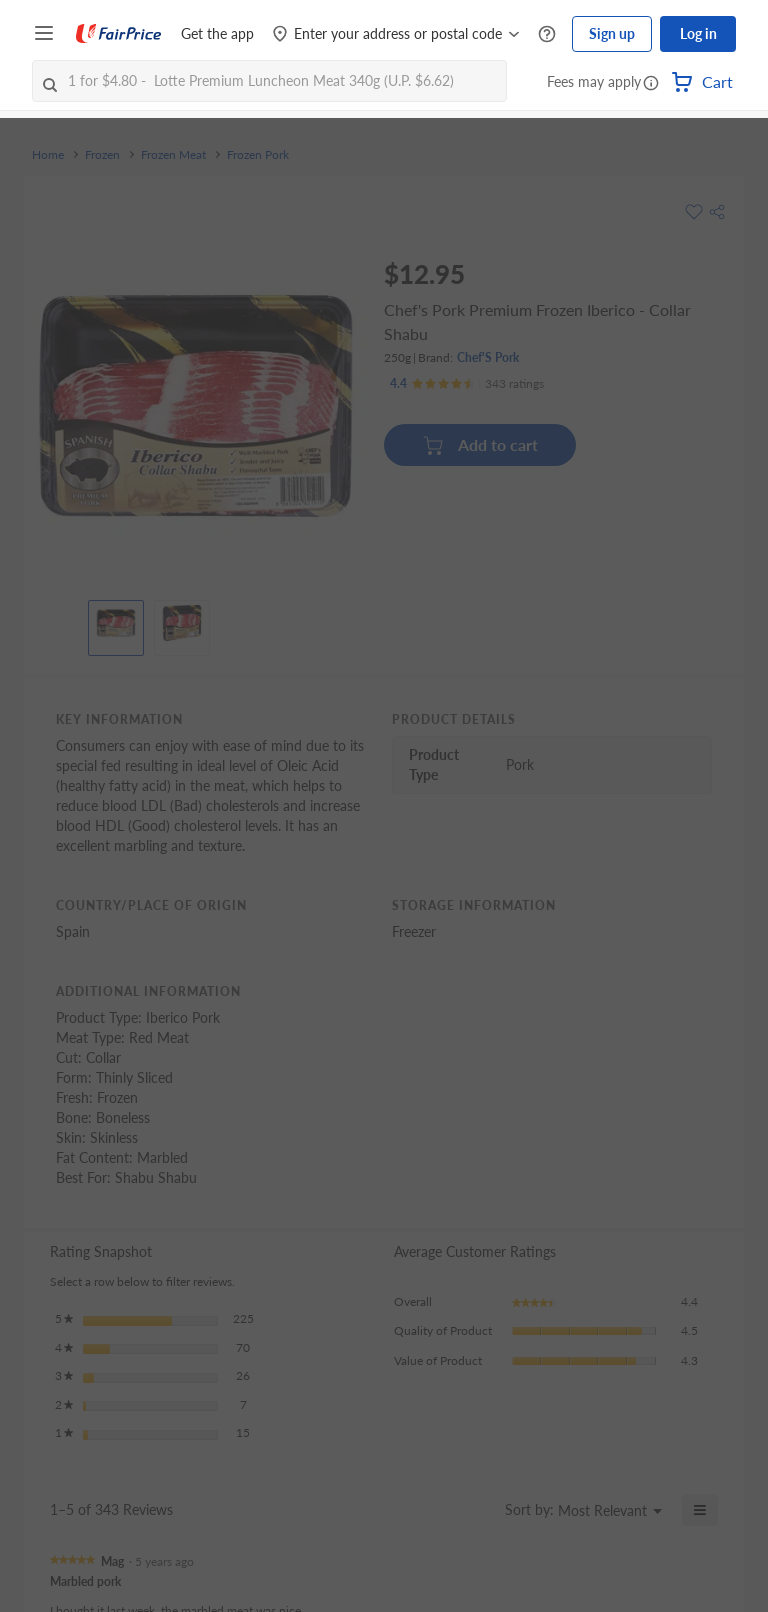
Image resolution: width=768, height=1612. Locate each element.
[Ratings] (467, 384)
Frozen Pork (258, 155)
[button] (651, 84)
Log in (698, 33)
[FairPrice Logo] (119, 34)
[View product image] (116, 623)
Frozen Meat (173, 155)
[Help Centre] (547, 34)
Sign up (612, 33)
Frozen (102, 155)
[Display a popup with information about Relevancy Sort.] (477, 1510)
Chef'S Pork (488, 357)
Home (48, 155)
